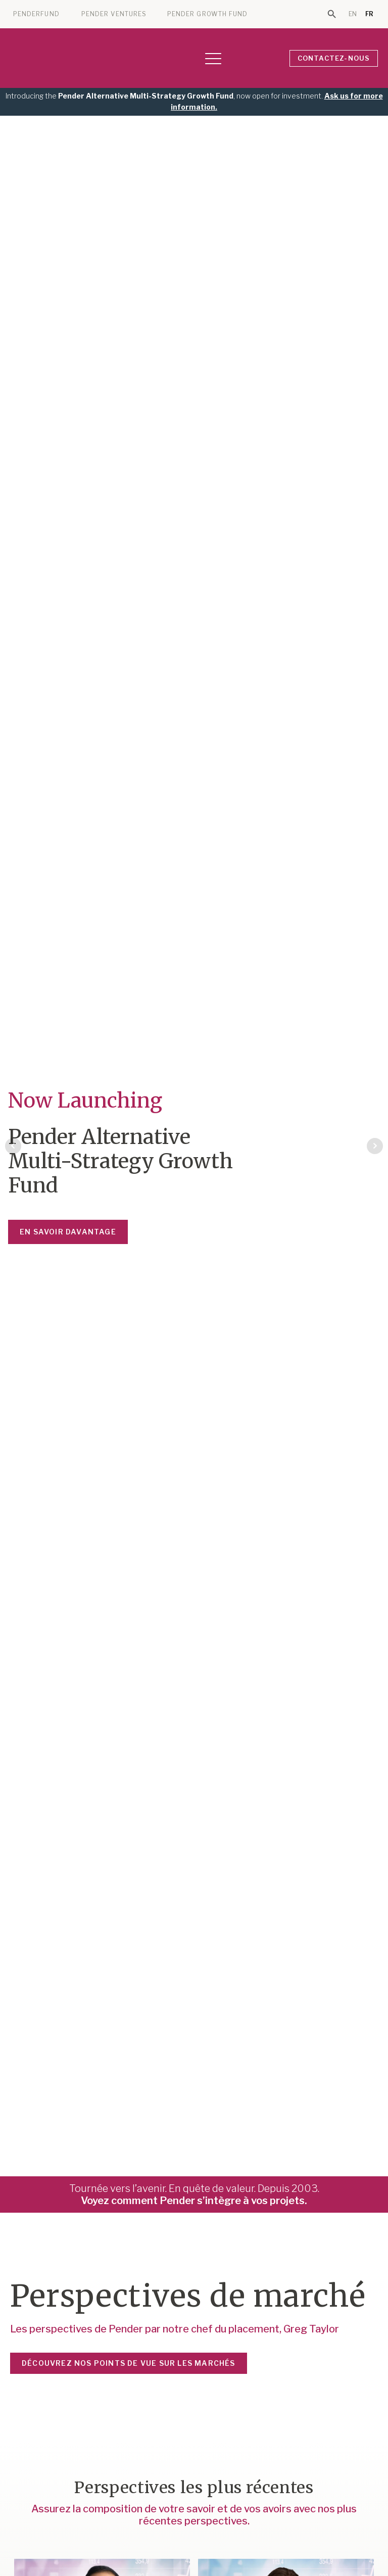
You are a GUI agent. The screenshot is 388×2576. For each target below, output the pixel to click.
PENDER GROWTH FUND (207, 14)
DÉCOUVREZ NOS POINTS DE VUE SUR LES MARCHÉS (128, 2363)
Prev (13, 1146)
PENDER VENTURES (114, 14)
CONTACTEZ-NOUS (334, 58)
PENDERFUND (36, 14)
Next (375, 1146)
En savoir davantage (68, 1231)
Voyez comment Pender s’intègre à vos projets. (194, 2201)
